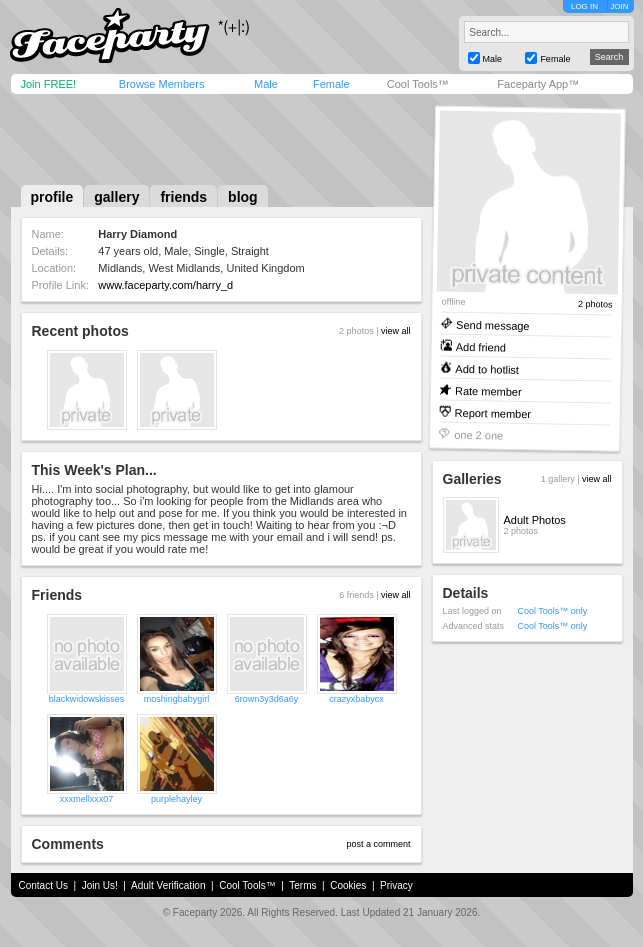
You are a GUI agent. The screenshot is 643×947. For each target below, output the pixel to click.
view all (396, 331)
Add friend (480, 346)
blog (243, 197)
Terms (302, 885)
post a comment (378, 844)
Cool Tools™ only (553, 611)
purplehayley (176, 799)
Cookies (348, 885)
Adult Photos (535, 520)
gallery (116, 197)
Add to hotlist (487, 368)
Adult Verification (168, 885)
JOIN (619, 6)
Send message (493, 324)
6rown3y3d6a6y (267, 699)
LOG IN (584, 6)
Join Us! (100, 885)
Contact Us (43, 885)
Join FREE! (49, 84)
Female (331, 84)
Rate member (487, 390)
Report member (492, 412)
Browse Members (162, 84)
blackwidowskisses (87, 699)
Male (266, 84)
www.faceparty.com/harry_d (165, 285)
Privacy (396, 885)
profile (52, 197)
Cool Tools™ (418, 84)
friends (183, 197)
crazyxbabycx (356, 699)
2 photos (594, 304)
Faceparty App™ (538, 84)
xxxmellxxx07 (87, 799)
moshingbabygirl (177, 699)
